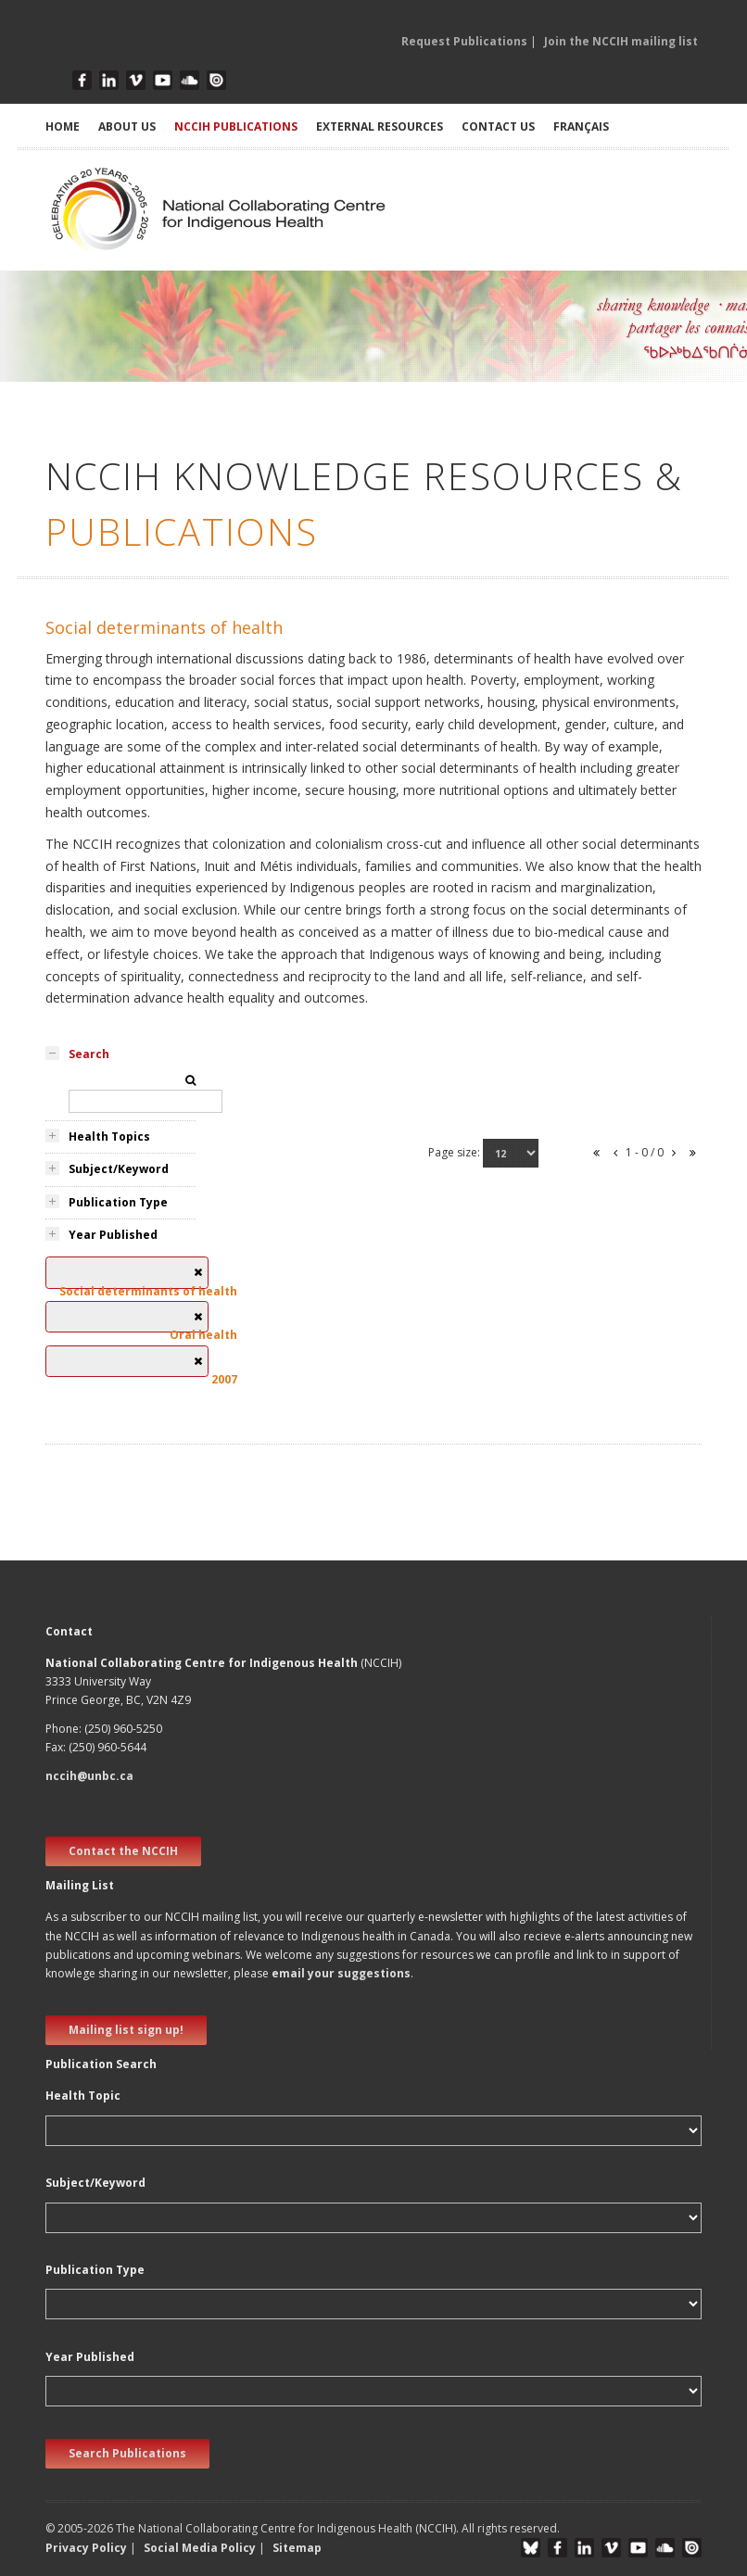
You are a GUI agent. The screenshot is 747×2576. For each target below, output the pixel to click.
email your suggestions (341, 1973)
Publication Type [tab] (118, 1202)
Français (581, 126)
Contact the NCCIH (123, 1851)
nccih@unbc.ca (89, 1776)
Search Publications (127, 2453)
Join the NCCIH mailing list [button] (621, 41)
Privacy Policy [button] (86, 2548)
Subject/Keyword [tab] (119, 1169)
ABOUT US (127, 126)
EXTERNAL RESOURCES (379, 126)
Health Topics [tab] (109, 1136)
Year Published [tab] (113, 1235)
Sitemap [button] (297, 2548)
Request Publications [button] (464, 41)
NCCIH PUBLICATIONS (236, 126)
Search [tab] (89, 1054)
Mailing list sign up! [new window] (126, 2030)
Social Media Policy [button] (200, 2548)
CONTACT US (498, 126)
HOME (62, 126)
